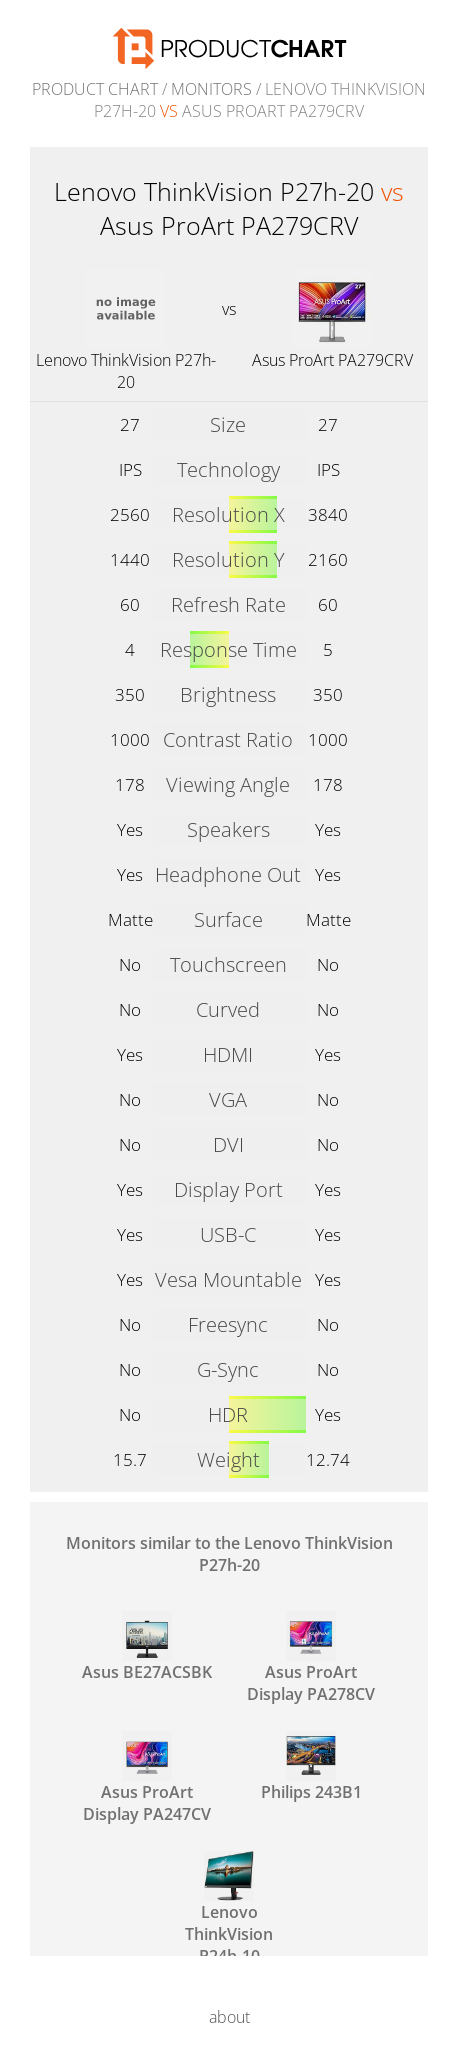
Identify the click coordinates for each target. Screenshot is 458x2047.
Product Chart (95, 89)
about (229, 2017)
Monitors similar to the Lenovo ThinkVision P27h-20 (229, 1554)
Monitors (211, 89)
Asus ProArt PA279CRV (332, 360)
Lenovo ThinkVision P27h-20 (126, 371)
